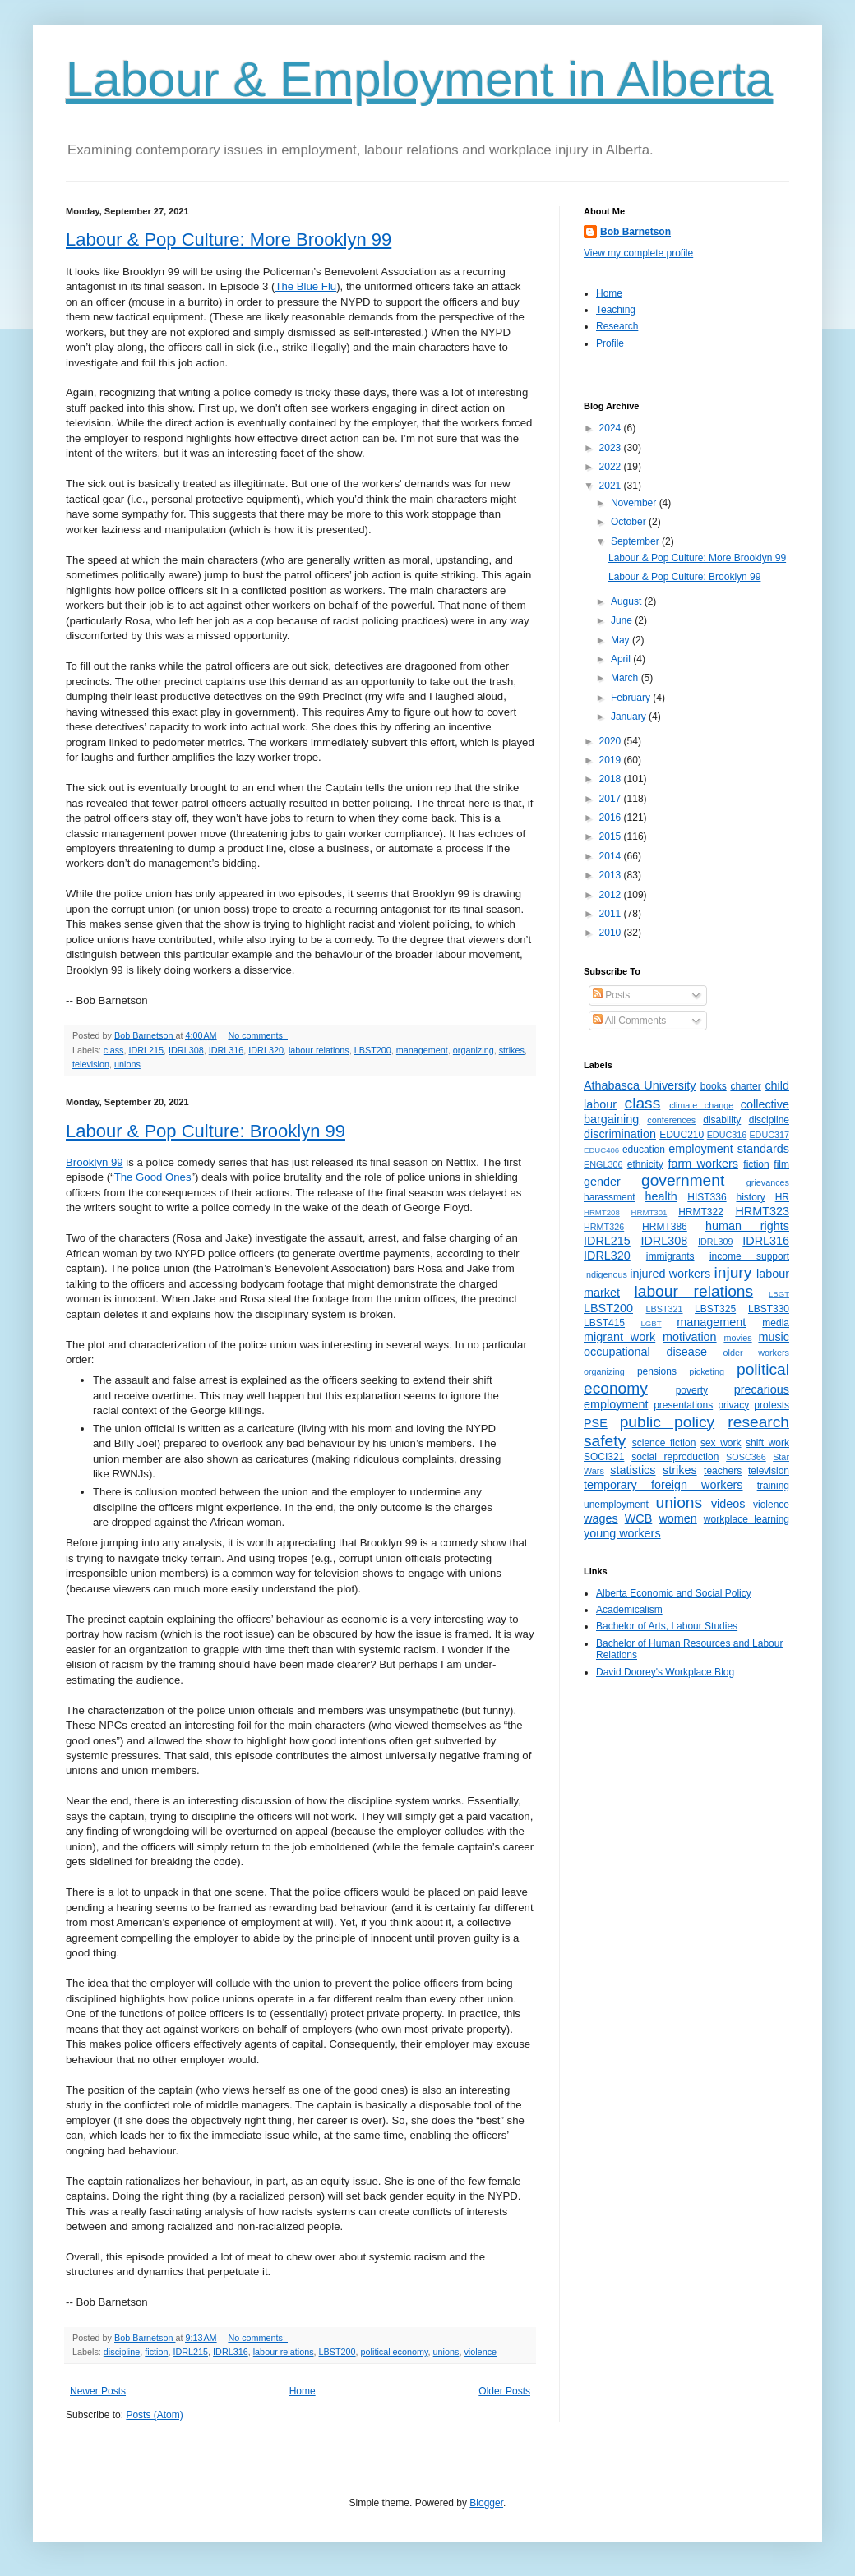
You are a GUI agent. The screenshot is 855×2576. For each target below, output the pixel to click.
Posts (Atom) (154, 2415)
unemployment (616, 1504)
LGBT (650, 1323)
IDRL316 (226, 1050)
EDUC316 (727, 1135)
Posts (611, 995)
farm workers (703, 1163)
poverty (692, 1390)
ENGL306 (603, 1164)
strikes (512, 1050)
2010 (611, 932)
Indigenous (605, 1274)
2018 (611, 779)
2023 (611, 448)
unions (127, 1064)
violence (480, 2352)
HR (782, 1197)
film (781, 1164)
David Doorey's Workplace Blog (665, 1672)
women (677, 1518)
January (630, 716)
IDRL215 (146, 1050)
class (114, 1050)
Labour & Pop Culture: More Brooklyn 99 (228, 239)
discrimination (620, 1134)
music (773, 1336)
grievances (767, 1182)
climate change (701, 1105)
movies (737, 1338)
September (636, 541)
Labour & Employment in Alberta (419, 79)
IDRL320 (266, 1050)
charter (745, 1086)
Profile (610, 343)
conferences (671, 1120)
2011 (611, 913)
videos (728, 1503)
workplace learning (746, 1519)
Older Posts (504, 2391)
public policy (667, 1422)
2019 (611, 760)
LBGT (779, 1293)
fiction (156, 2352)
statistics (632, 1470)
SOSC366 (746, 1457)
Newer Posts (98, 2391)
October (630, 522)
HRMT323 (762, 1211)
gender (602, 1181)
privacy (733, 1405)
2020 (611, 741)
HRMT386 (664, 1227)
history (750, 1197)
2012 (611, 895)
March (626, 678)
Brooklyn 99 (94, 1162)
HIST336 (706, 1197)
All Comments (629, 1020)
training (773, 1485)
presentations (683, 1405)
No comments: (258, 1035)
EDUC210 (681, 1135)
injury (732, 1272)
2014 (611, 856)
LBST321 (664, 1309)
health (661, 1196)
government (682, 1180)
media (775, 1323)
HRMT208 (602, 1212)
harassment (609, 1197)
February (632, 697)
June (623, 620)
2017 (611, 798)
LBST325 (715, 1309)
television (90, 1064)
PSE (596, 1423)
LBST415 (604, 1323)
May (621, 640)
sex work (721, 1443)
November (635, 503)
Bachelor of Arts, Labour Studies (666, 1626)
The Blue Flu (305, 286)
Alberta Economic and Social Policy (673, 1593)
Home (302, 2391)
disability (722, 1120)
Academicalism (629, 1609)
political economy (394, 2352)
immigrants (670, 1256)
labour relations (319, 1050)
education (643, 1149)
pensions (657, 1371)
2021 (611, 485)
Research (617, 326)
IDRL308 (186, 1050)
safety (605, 1440)
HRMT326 (604, 1227)
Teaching (615, 310)
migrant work (619, 1336)
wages (601, 1518)
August (628, 601)
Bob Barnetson (635, 231)
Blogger (486, 2503)
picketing (706, 1371)
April (622, 659)
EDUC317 (769, 1135)
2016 (611, 817)
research (758, 1422)
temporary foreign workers (663, 1484)
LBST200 (372, 1050)
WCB (639, 1518)
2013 (611, 875)
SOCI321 (604, 1457)
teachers (723, 1471)
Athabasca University (640, 1085)
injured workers (670, 1273)
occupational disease (645, 1351)
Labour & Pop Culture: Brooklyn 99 (205, 1131)
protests (771, 1405)
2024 (611, 428)
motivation (690, 1336)
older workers (756, 1352)
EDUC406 (601, 1149)
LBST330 (768, 1309)
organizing (473, 1050)
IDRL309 (715, 1242)
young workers (622, 1533)
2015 (611, 836)
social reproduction (675, 1457)
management (422, 1050)
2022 (611, 466)
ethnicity (645, 1164)
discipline (122, 2352)
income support (749, 1256)
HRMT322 (700, 1212)
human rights (747, 1226)
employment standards (728, 1148)
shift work (767, 1443)
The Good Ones (153, 1177)
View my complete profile (638, 253)
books (713, 1086)
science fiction (664, 1443)
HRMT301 (649, 1212)
